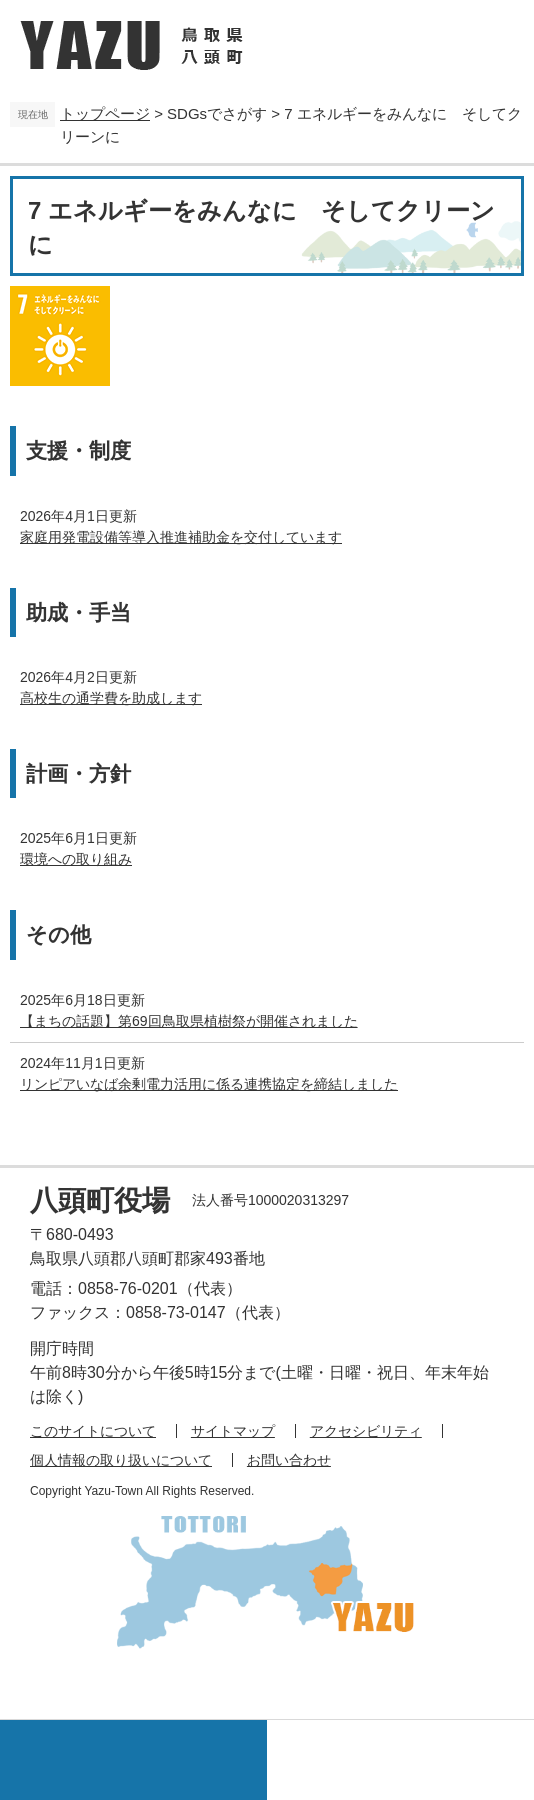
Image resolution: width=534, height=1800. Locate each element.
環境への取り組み (76, 859)
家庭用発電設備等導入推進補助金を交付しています (181, 537)
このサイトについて (93, 1431)
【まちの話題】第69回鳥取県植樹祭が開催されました (189, 1021)
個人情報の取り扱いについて (121, 1460)
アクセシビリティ (366, 1431)
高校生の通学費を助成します (111, 698)
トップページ (105, 113)
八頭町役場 (100, 1200)
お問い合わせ (289, 1460)
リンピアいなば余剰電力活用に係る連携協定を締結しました (209, 1084)
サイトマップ (233, 1431)
